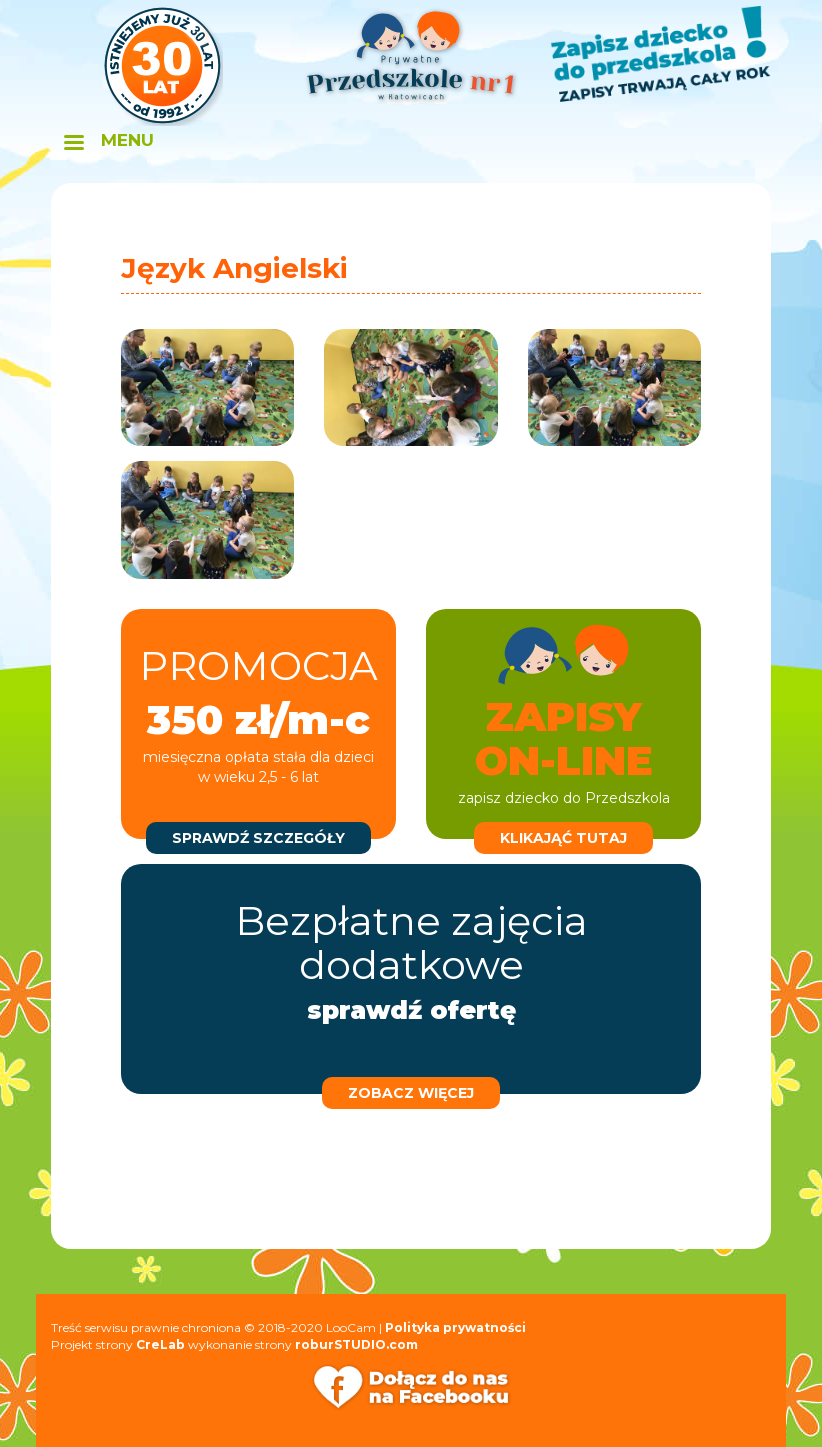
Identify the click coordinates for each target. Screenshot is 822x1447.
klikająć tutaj (563, 838)
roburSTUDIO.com (356, 1344)
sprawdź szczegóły (258, 838)
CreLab (160, 1344)
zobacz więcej (411, 1093)
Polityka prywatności (455, 1327)
